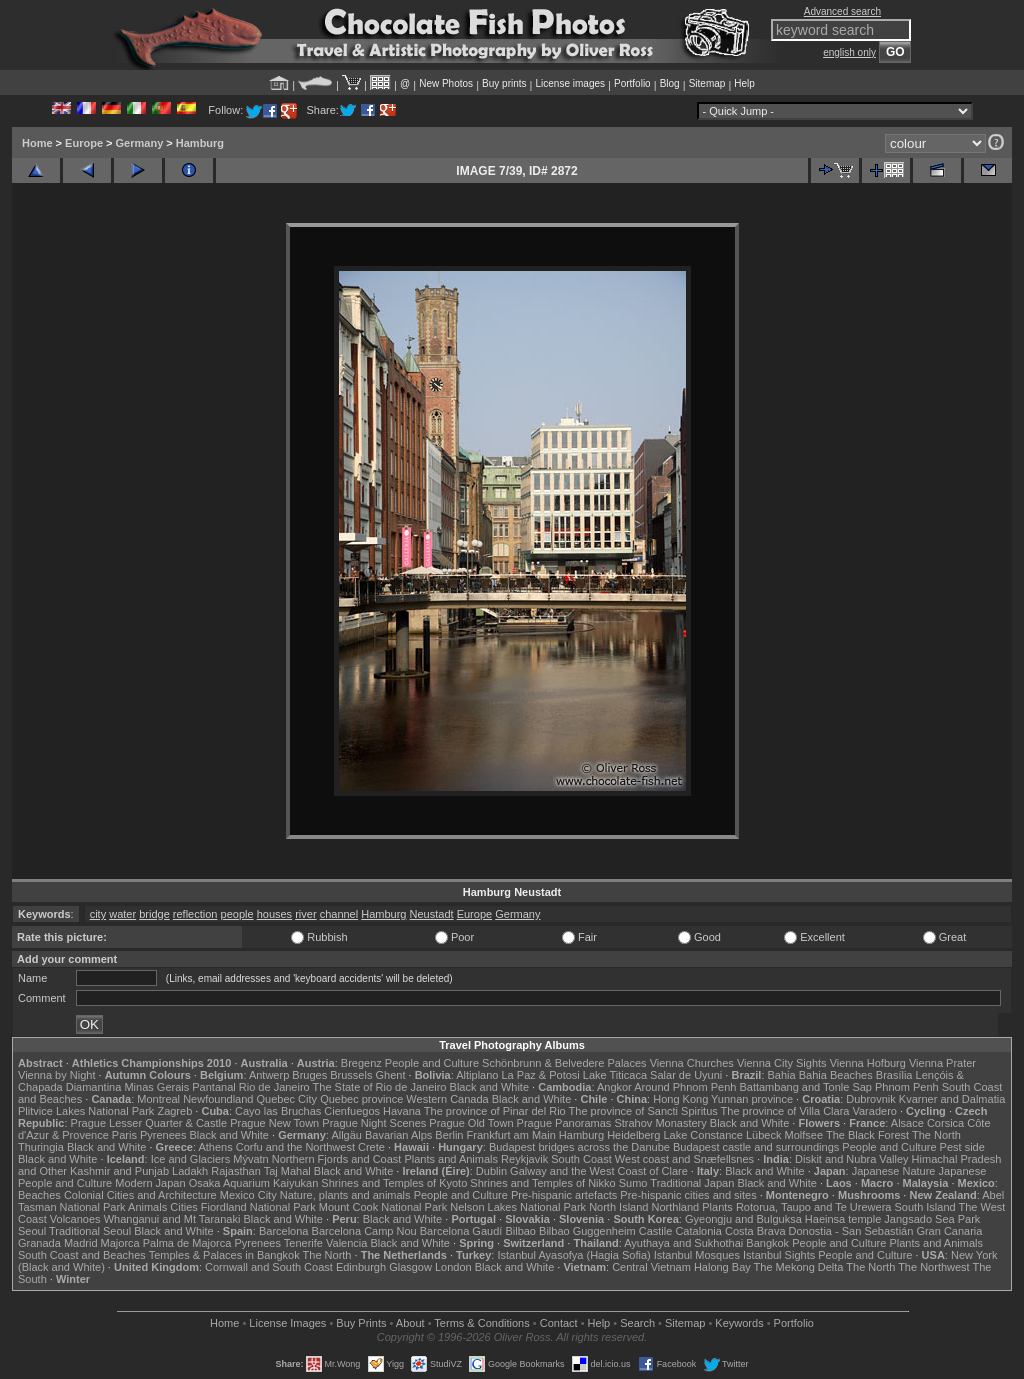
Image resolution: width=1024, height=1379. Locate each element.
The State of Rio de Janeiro (380, 1087)
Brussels (351, 1075)
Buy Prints (361, 1323)
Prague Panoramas (564, 1123)
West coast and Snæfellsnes (684, 1159)
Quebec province (361, 1099)
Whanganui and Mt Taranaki (172, 1219)
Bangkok (767, 1243)
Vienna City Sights (782, 1063)
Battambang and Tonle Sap (805, 1087)
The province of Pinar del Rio (495, 1111)
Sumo (633, 1183)
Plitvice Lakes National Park (86, 1111)
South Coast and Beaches (82, 1255)
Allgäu (346, 1135)
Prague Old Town (471, 1123)
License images (570, 83)
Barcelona (284, 1231)
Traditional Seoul (90, 1231)
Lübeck (763, 1135)
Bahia (782, 1075)
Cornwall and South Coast (269, 1267)
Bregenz (361, 1063)
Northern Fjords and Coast (337, 1159)
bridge (154, 914)
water (122, 914)
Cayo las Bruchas (278, 1111)
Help (744, 83)
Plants (717, 1207)
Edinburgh (361, 1267)
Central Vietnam (651, 1267)
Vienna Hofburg (868, 1063)
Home (37, 143)
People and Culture (432, 1063)
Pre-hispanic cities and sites (688, 1195)
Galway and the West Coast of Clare (599, 1171)
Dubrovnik (871, 1099)
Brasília (894, 1075)
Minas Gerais (156, 1087)
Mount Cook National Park (383, 1207)
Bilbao (520, 1231)
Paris (124, 1135)
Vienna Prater (942, 1063)
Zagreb (174, 1111)
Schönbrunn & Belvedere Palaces (564, 1063)
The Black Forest (867, 1135)
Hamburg (200, 143)
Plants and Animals (451, 1159)
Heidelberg (633, 1135)
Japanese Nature (894, 1171)
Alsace (907, 1123)
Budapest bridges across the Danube (579, 1147)
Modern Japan (150, 1183)
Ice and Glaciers (190, 1159)
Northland (676, 1207)
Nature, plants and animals (345, 1195)
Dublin (491, 1171)
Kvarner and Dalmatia (952, 1099)
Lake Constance (703, 1135)
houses (274, 914)
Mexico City (248, 1195)
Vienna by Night (56, 1075)
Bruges (309, 1075)
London (453, 1267)
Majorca (120, 1243)
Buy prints (504, 83)
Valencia (346, 1243)
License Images (287, 1323)
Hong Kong (680, 1099)
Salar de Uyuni (686, 1075)
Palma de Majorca (187, 1243)
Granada (39, 1243)
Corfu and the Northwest (295, 1147)
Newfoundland (218, 1099)
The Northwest (934, 1267)
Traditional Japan (692, 1183)
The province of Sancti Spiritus (643, 1111)
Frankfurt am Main (511, 1135)
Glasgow (410, 1267)
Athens (215, 1147)
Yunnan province (752, 1099)
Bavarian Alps (398, 1135)
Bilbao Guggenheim (587, 1231)
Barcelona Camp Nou (364, 1231)
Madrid (81, 1243)
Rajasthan (236, 1171)
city (98, 914)
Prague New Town (274, 1123)
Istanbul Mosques (697, 1255)
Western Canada (447, 1099)
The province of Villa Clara (785, 1111)
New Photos (446, 83)
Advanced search (842, 11)
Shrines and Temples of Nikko (542, 1183)
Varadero (874, 1111)
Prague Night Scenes (374, 1123)
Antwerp (269, 1075)
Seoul (32, 1231)
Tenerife (303, 1243)
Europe (84, 143)
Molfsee (804, 1135)
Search (637, 1323)
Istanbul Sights (779, 1255)
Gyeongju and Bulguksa (743, 1219)
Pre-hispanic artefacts (564, 1195)
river (305, 914)
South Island (925, 1207)
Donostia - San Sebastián (851, 1231)
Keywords (739, 1323)
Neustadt (432, 914)
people (237, 914)
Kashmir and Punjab (119, 1171)
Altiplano (477, 1075)
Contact (559, 1323)
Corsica (945, 1123)
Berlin (449, 1135)
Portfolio (632, 83)
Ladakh (190, 1171)
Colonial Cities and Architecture (140, 1195)
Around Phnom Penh (685, 1087)
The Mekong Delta (799, 1267)
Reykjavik (524, 1159)
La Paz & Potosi (541, 1075)
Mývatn (250, 1159)
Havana (402, 1111)
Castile (656, 1231)
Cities (184, 1207)
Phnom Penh (907, 1087)
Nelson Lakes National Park (518, 1207)
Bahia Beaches (836, 1075)
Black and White (489, 1087)
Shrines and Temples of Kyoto (394, 1183)
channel (339, 914)
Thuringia (41, 1147)
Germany (140, 143)
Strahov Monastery (660, 1123)
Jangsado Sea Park (932, 1219)
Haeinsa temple (843, 1219)
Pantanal (213, 1087)
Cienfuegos (352, 1111)
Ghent (391, 1075)
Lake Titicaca (615, 1075)
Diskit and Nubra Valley (852, 1159)
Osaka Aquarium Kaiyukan (254, 1183)
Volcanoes (75, 1219)
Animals (147, 1207)
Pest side (962, 1147)
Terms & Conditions (481, 1323)
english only (849, 52)
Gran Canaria (949, 1231)
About (410, 1323)
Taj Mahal (287, 1171)
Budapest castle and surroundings (756, 1147)
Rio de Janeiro (274, 1087)
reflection (195, 914)
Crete (371, 1147)
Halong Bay (722, 1267)
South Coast (581, 1159)
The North (936, 1135)
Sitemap (707, 83)
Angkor (614, 1087)
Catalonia (698, 1231)
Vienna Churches (692, 1063)
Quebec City (287, 1099)
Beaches (39, 1195)
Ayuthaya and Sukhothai (683, 1243)
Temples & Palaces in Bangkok (224, 1255)
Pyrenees (163, 1135)
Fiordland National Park (258, 1207)
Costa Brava (755, 1231)
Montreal (158, 1099)
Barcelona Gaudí (461, 1231)
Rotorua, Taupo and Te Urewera (814, 1207)
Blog (670, 83)
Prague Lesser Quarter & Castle (149, 1123)
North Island (618, 1207)
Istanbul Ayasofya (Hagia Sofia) (573, 1255)
